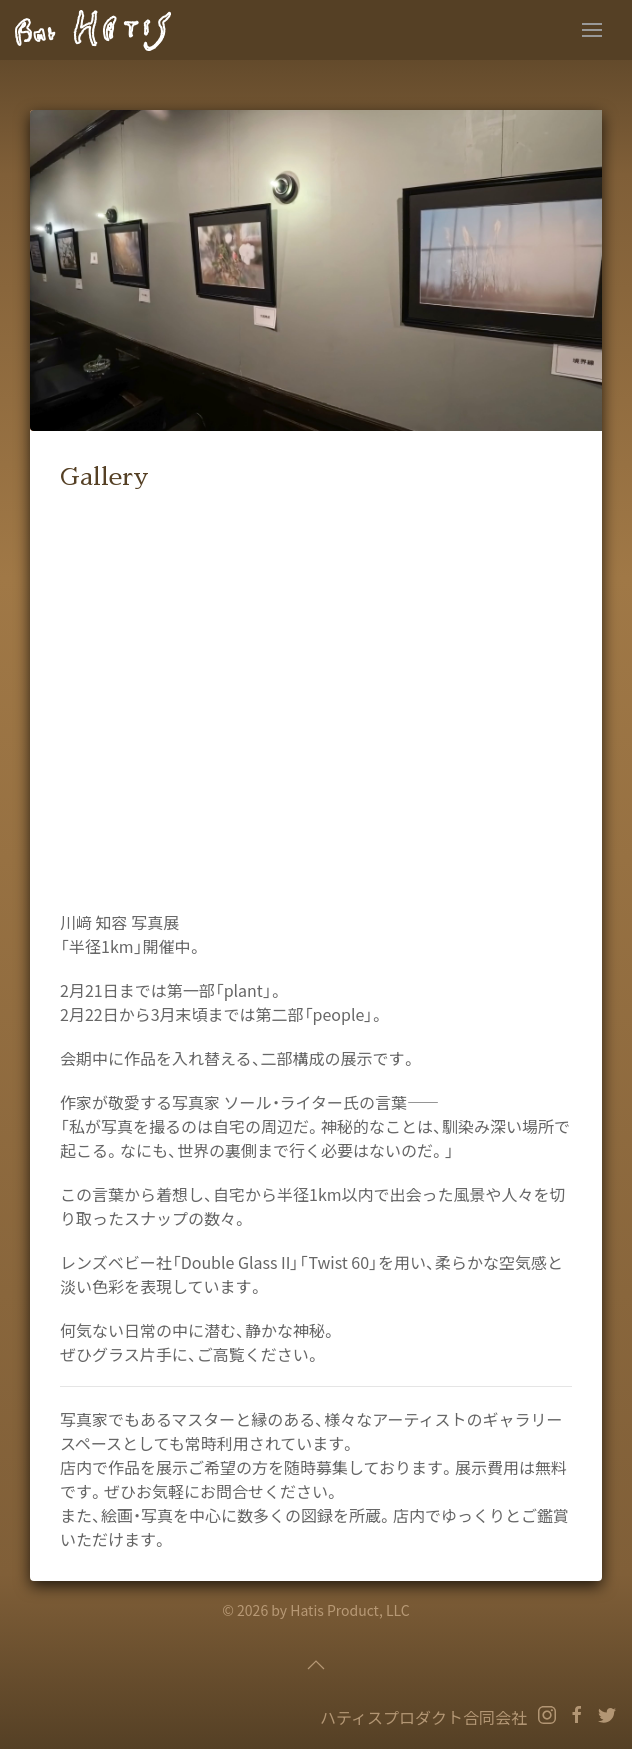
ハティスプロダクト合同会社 (423, 1717)
